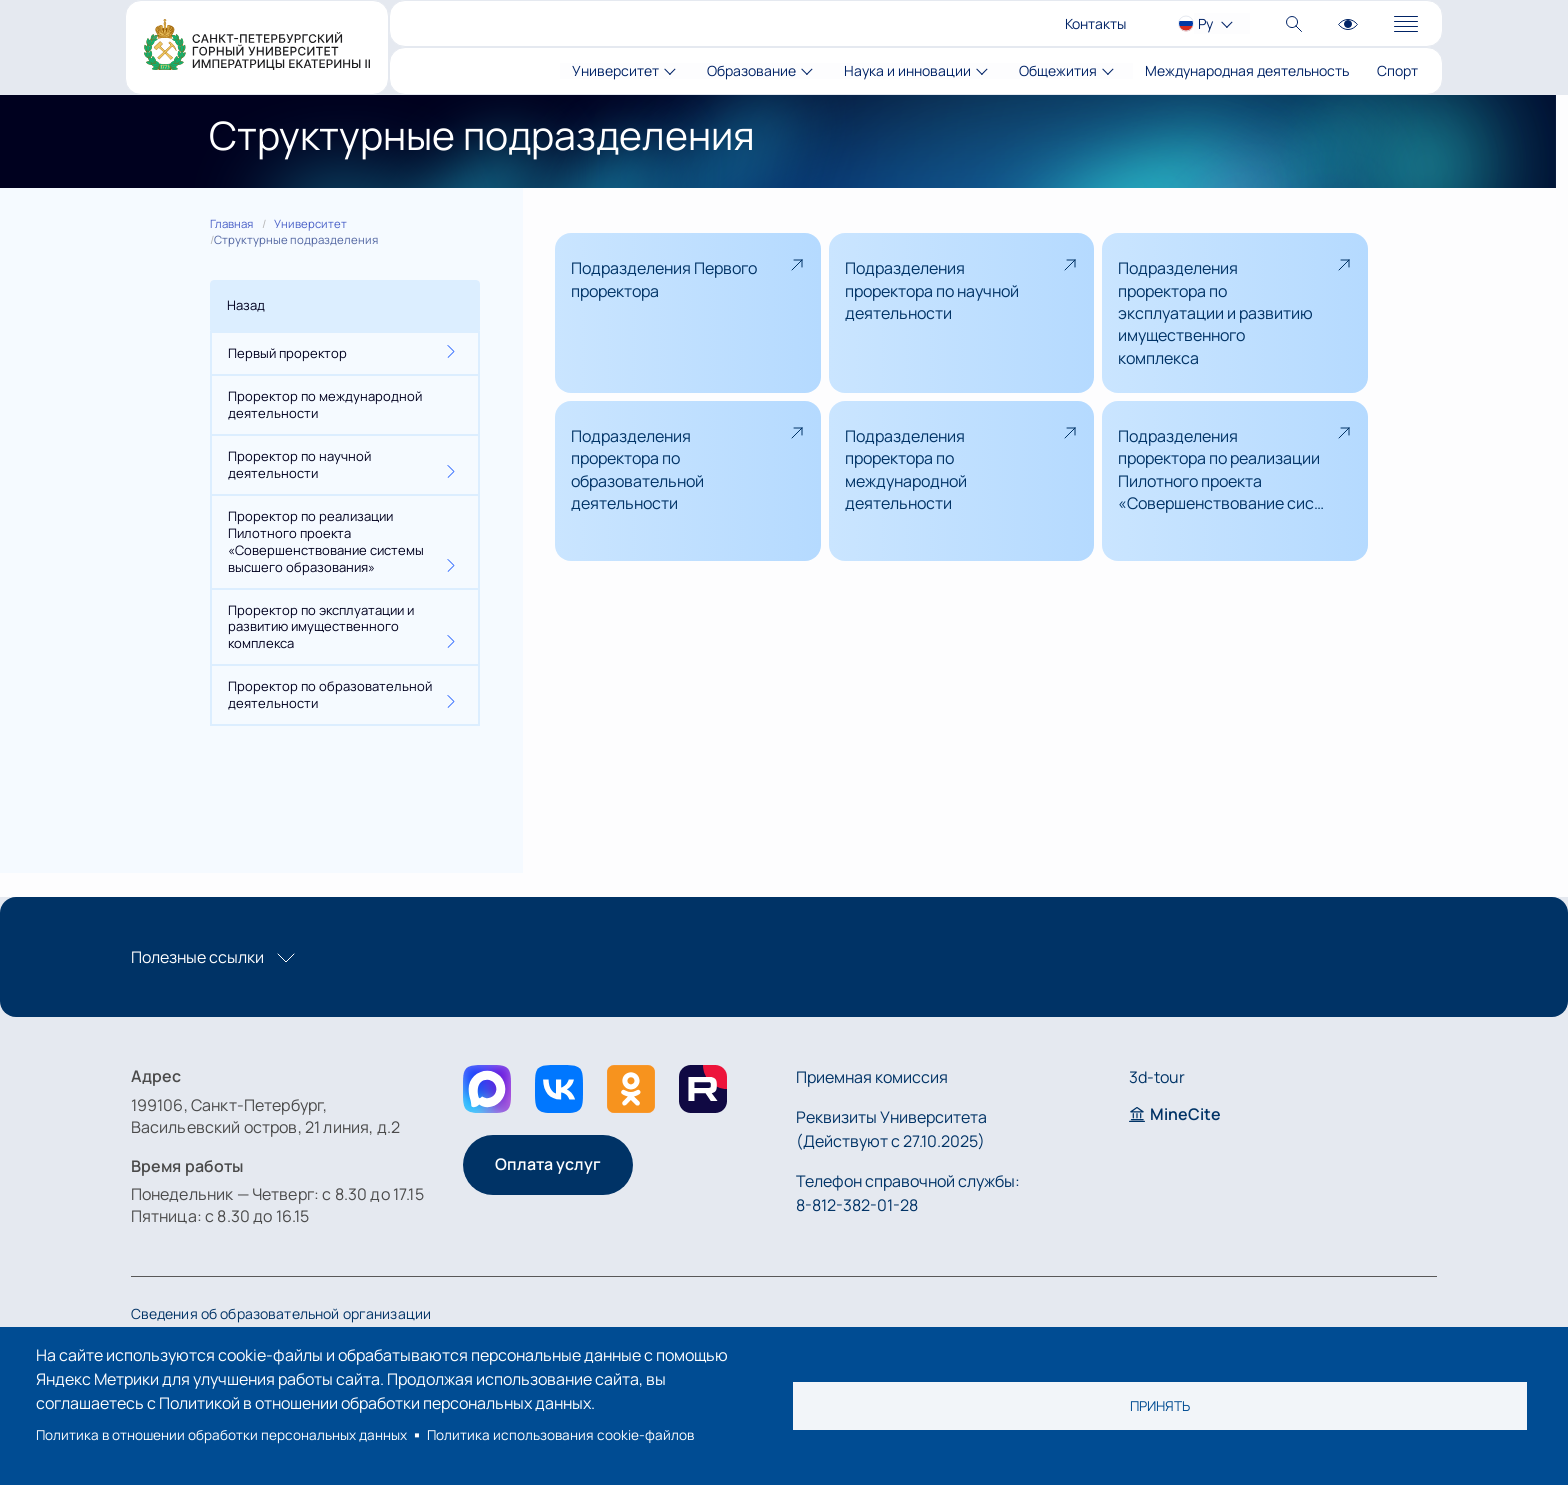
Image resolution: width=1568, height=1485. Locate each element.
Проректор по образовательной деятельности (330, 694)
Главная (231, 223)
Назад (246, 305)
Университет (615, 71)
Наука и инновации (907, 71)
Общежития (1058, 71)
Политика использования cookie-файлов (560, 1435)
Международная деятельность (1247, 71)
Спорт (1397, 71)
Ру (1205, 23)
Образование (751, 71)
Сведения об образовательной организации (281, 1313)
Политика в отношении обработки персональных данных (221, 1435)
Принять (1160, 1406)
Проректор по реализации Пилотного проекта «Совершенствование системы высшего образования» (326, 541)
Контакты (1095, 23)
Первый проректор (287, 353)
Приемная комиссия (872, 1077)
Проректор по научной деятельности (299, 464)
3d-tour (1157, 1077)
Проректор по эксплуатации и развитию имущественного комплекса (321, 627)
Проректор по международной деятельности (325, 404)
